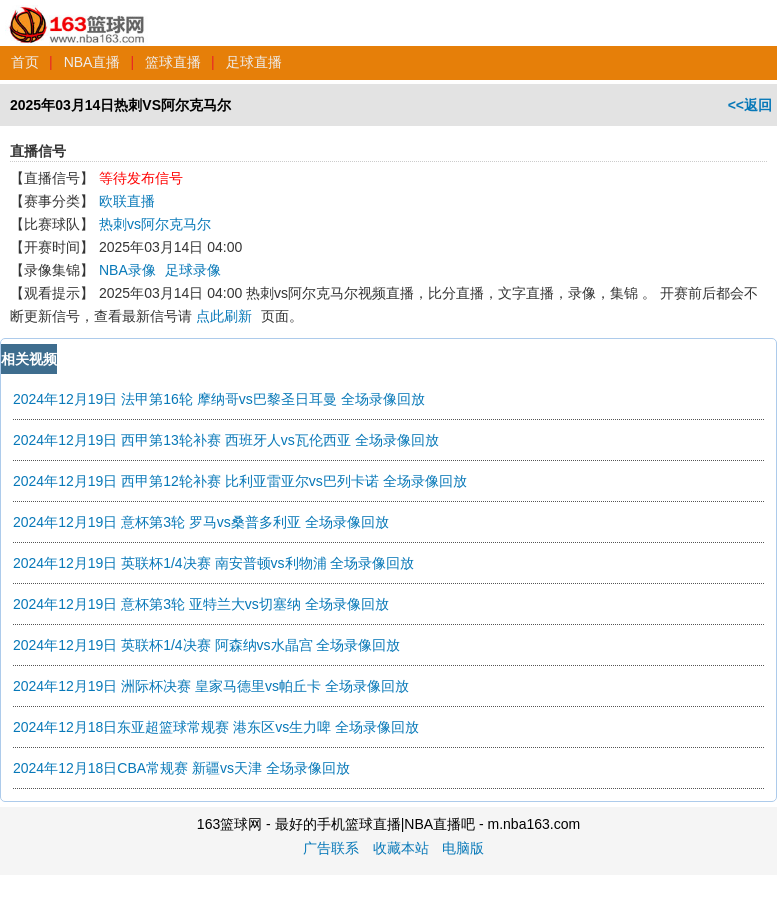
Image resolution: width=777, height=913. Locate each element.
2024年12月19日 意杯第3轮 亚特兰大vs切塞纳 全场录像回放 (201, 604)
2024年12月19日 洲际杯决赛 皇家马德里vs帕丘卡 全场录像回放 (211, 686)
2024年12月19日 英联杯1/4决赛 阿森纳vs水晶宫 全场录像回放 (206, 645)
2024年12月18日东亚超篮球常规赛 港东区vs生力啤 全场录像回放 (216, 727)
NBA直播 (92, 62)
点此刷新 (224, 316)
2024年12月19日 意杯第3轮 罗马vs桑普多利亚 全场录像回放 (201, 522)
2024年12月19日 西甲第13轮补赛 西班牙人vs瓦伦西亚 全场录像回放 (226, 440)
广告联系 (331, 848)
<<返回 (750, 105)
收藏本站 (401, 848)
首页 (25, 62)
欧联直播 (127, 201)
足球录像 (193, 270)
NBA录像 (127, 270)
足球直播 (254, 62)
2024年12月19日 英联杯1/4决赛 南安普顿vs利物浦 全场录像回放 (213, 563)
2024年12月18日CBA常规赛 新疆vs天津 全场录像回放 (181, 768)
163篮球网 (77, 14)
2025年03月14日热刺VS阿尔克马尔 (120, 105)
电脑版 (463, 848)
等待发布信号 (141, 178)
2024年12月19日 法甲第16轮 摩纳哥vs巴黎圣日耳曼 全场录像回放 (219, 399)
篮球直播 (173, 62)
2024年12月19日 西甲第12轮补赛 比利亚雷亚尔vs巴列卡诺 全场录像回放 (240, 481)
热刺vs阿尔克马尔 (155, 224)
